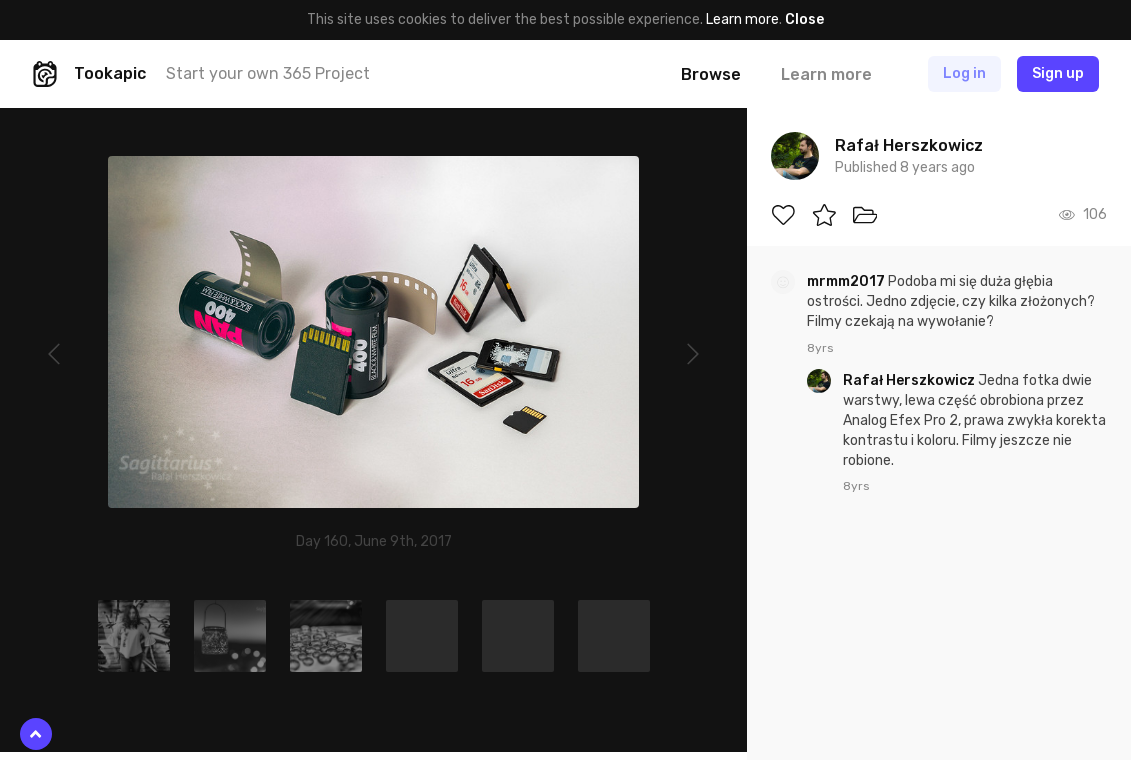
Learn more (742, 19)
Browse (711, 74)
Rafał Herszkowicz (910, 380)
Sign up (1058, 73)
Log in (964, 73)
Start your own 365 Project (268, 73)
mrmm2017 (847, 281)
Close (804, 19)
